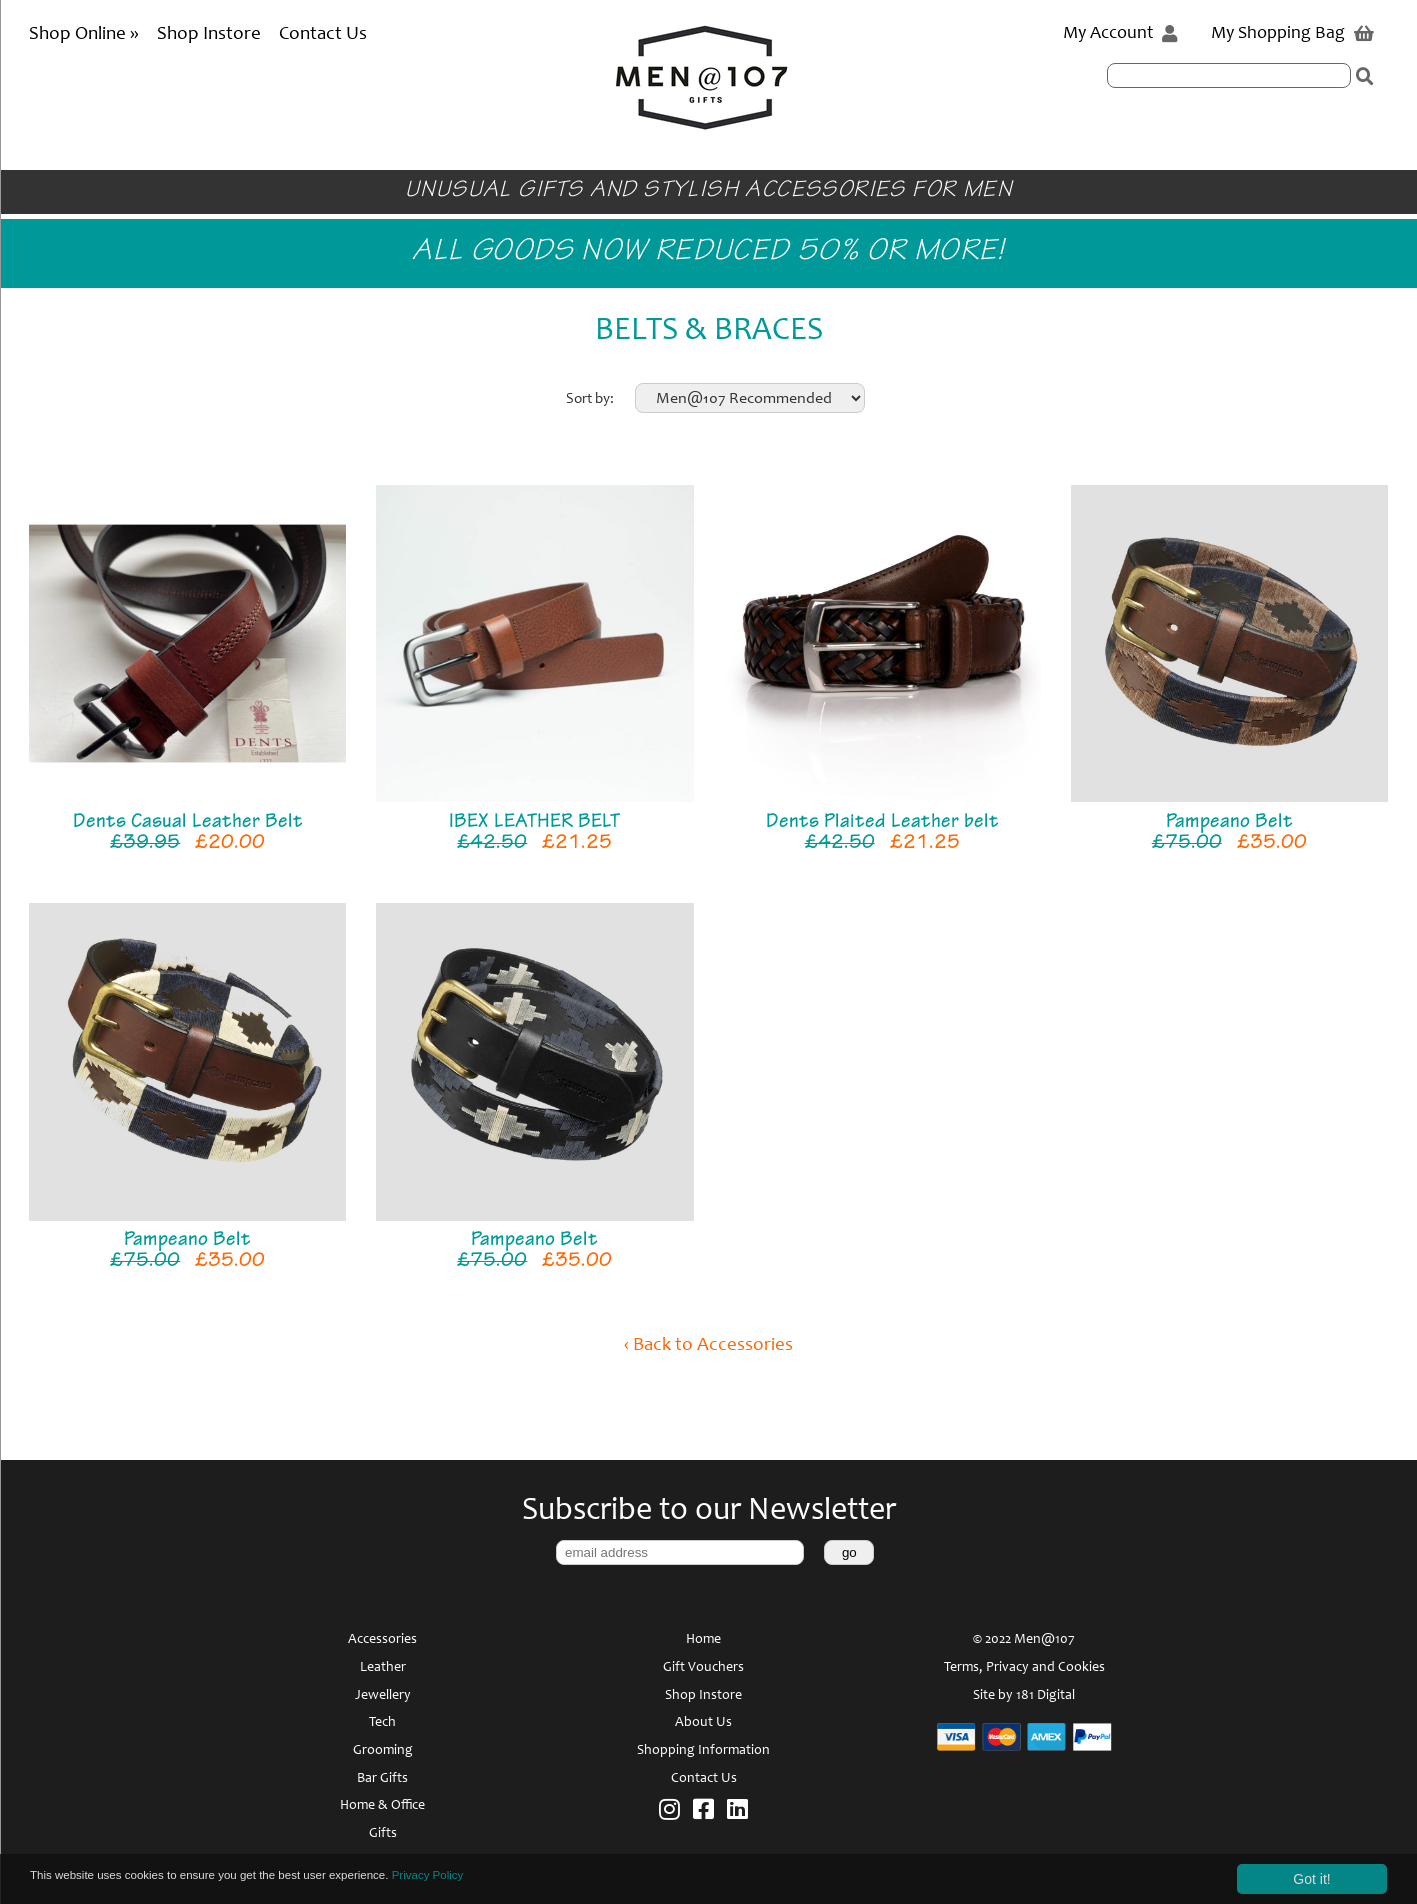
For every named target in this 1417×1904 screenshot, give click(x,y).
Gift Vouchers (703, 1668)
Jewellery (383, 1696)
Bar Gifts (382, 1779)
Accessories (382, 1640)
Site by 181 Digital (1024, 1696)
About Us (703, 1723)
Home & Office (382, 1806)
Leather (383, 1668)
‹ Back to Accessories (708, 1345)
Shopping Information (703, 1751)
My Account (1120, 34)
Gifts (383, 1834)
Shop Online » (86, 34)
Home (703, 1640)
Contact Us (323, 34)
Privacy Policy (513, 1878)
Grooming (383, 1751)
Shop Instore (209, 34)
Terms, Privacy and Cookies (1024, 1668)
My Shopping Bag (1292, 34)
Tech (382, 1723)
